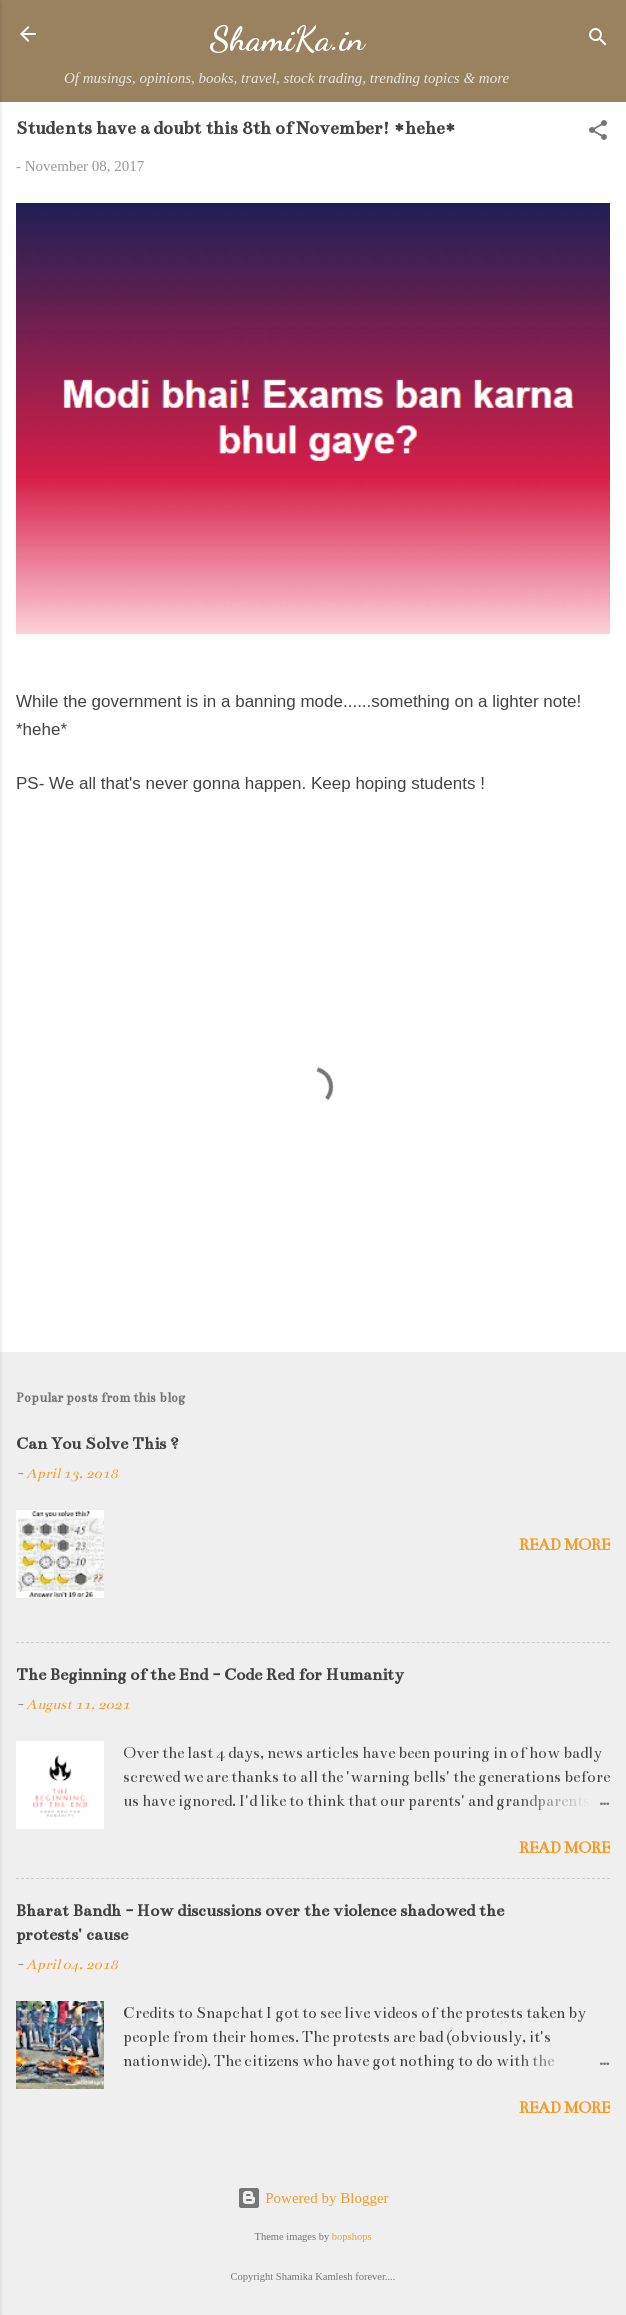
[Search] (598, 40)
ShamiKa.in (286, 39)
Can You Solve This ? (97, 1444)
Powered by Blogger (312, 2198)
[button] (598, 133)
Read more (564, 1544)
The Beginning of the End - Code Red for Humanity (210, 1675)
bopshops (352, 2236)
